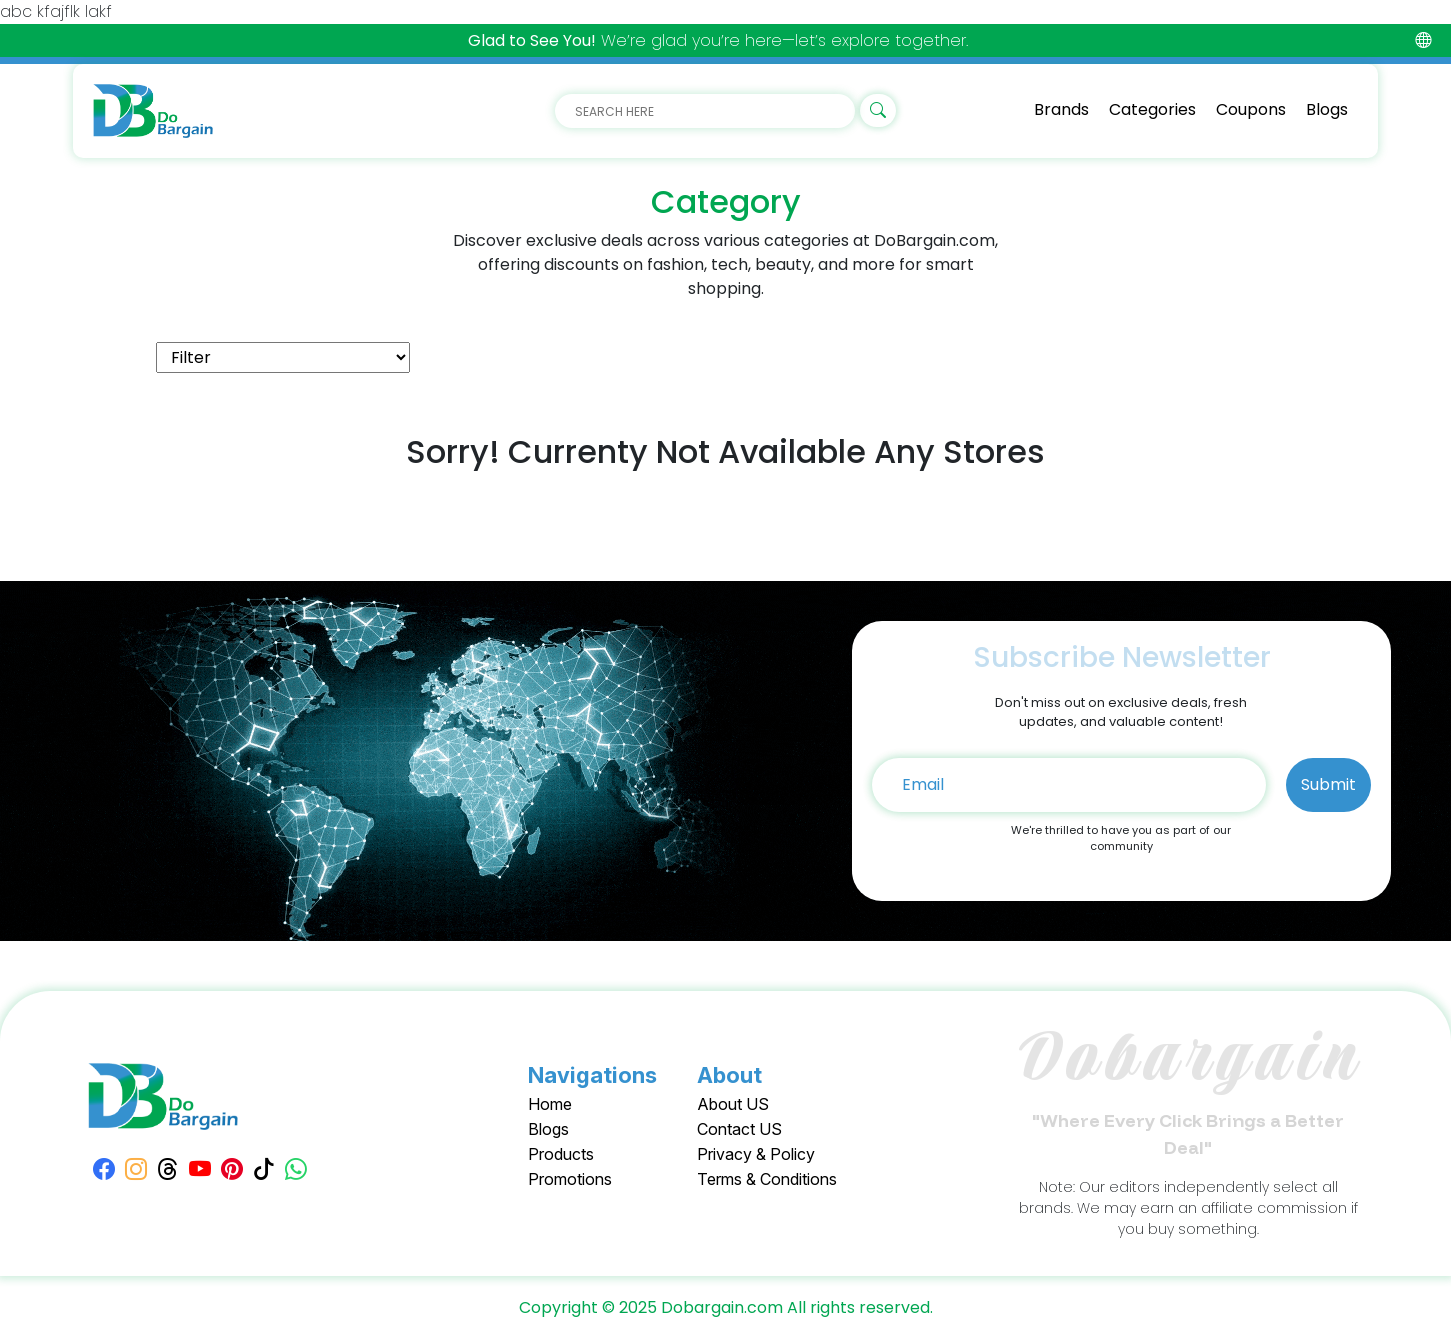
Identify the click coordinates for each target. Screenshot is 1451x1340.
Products (561, 1154)
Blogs (1327, 109)
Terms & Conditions (767, 1179)
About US (733, 1104)
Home (550, 1104)
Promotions (570, 1179)
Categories (1152, 109)
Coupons (1251, 109)
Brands (1061, 109)
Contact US (739, 1129)
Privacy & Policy (756, 1154)
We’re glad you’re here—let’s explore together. (718, 40)
